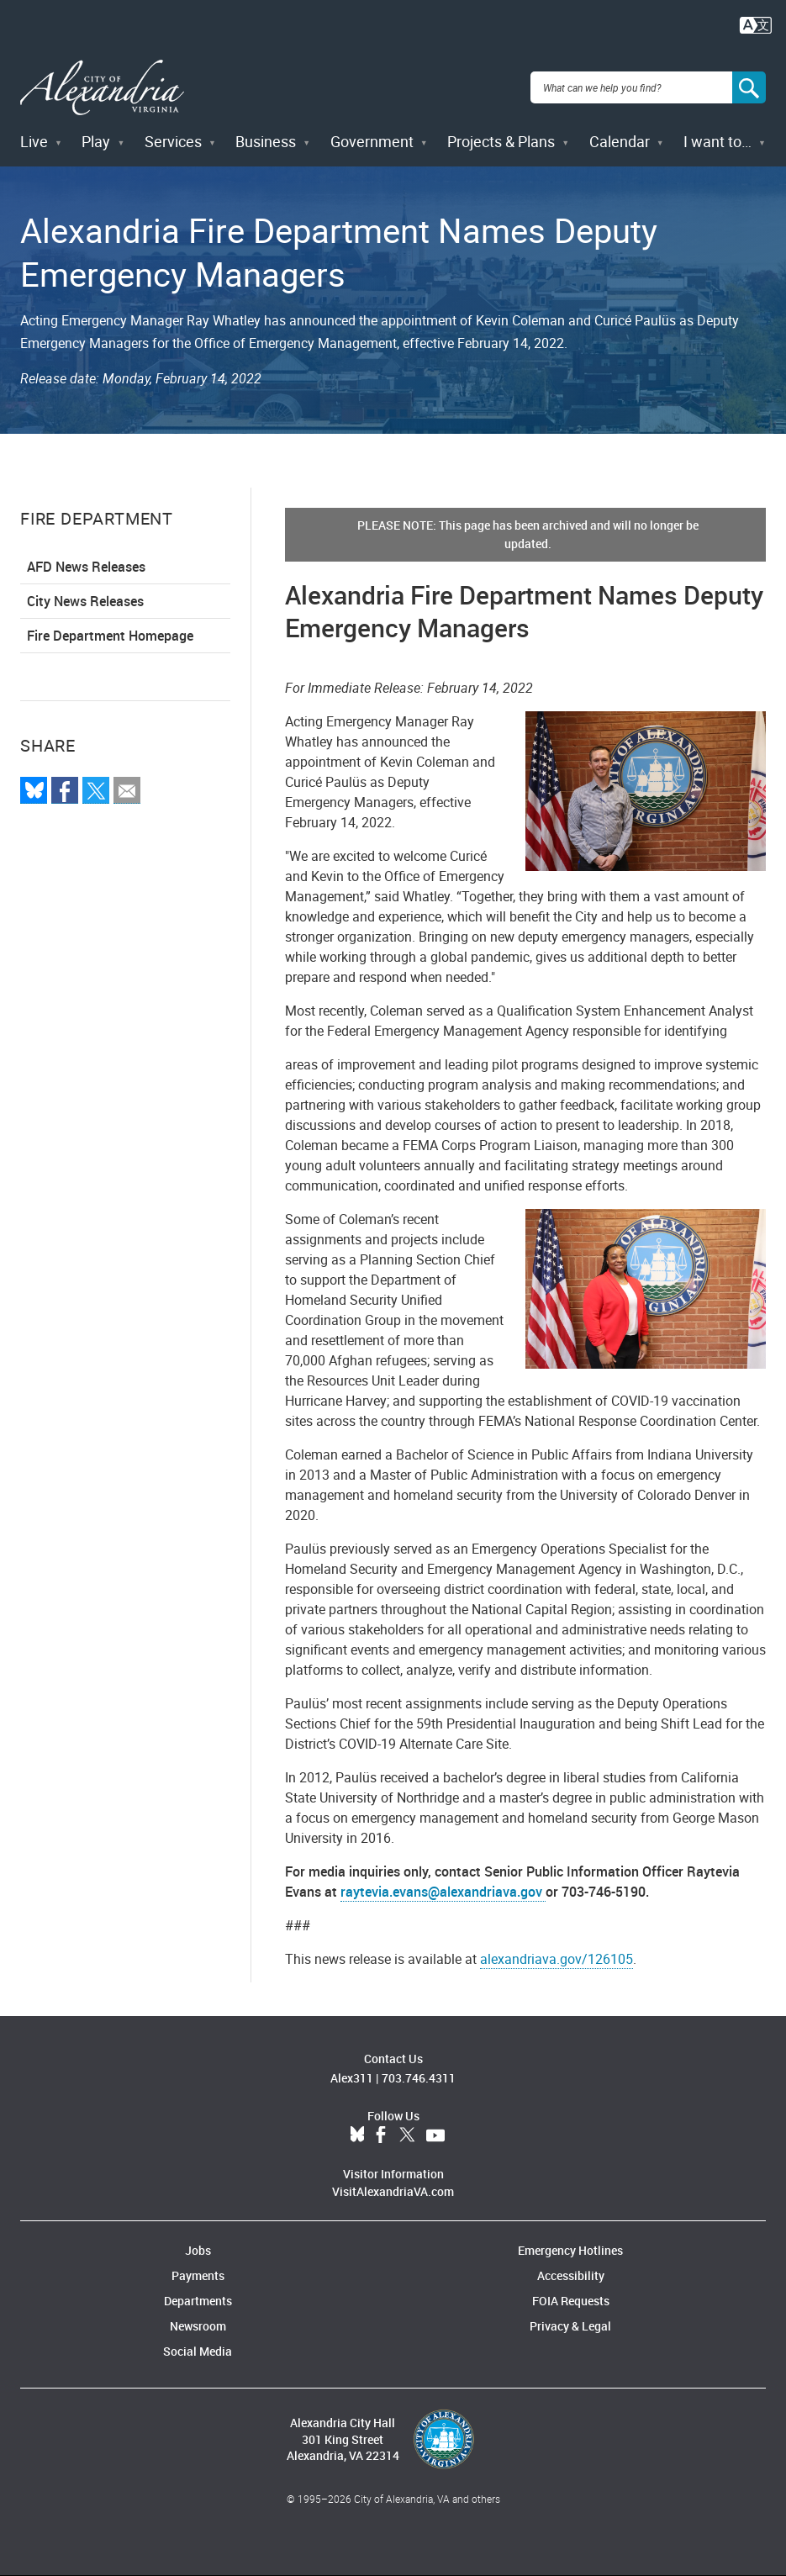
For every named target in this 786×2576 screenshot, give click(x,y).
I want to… (717, 141)
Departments (198, 2301)
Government (372, 141)
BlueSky (357, 2135)
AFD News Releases (86, 566)
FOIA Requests (570, 2301)
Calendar (619, 141)
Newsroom (198, 2326)
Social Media (197, 2351)
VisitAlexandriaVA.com (393, 2191)
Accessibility (570, 2275)
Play (96, 141)
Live (34, 141)
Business (265, 141)
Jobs (198, 2250)
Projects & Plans (501, 141)
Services (173, 141)
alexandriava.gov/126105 (556, 1959)
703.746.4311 (419, 2078)
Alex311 (351, 2078)
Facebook (381, 2135)
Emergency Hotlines (570, 2250)
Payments (197, 2275)
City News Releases (85, 601)
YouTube (435, 2135)
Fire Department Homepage (110, 635)
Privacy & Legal (570, 2326)
